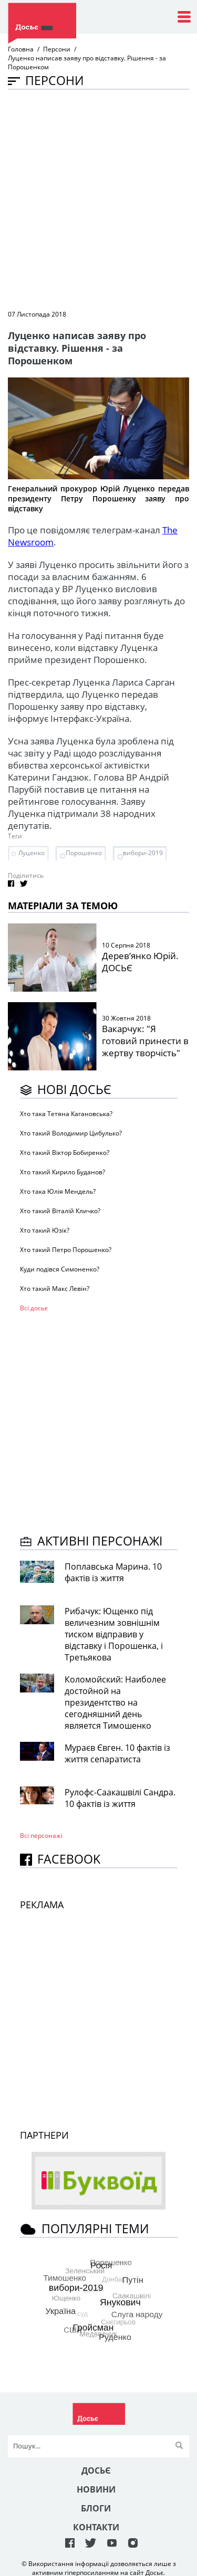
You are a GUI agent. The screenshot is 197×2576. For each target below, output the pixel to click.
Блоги (96, 2508)
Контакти (96, 2527)
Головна (21, 49)
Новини (96, 2489)
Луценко (31, 852)
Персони (56, 49)
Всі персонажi (41, 1835)
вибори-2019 (143, 852)
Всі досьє (34, 1307)
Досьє (96, 2470)
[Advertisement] (98, 198)
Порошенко (84, 852)
